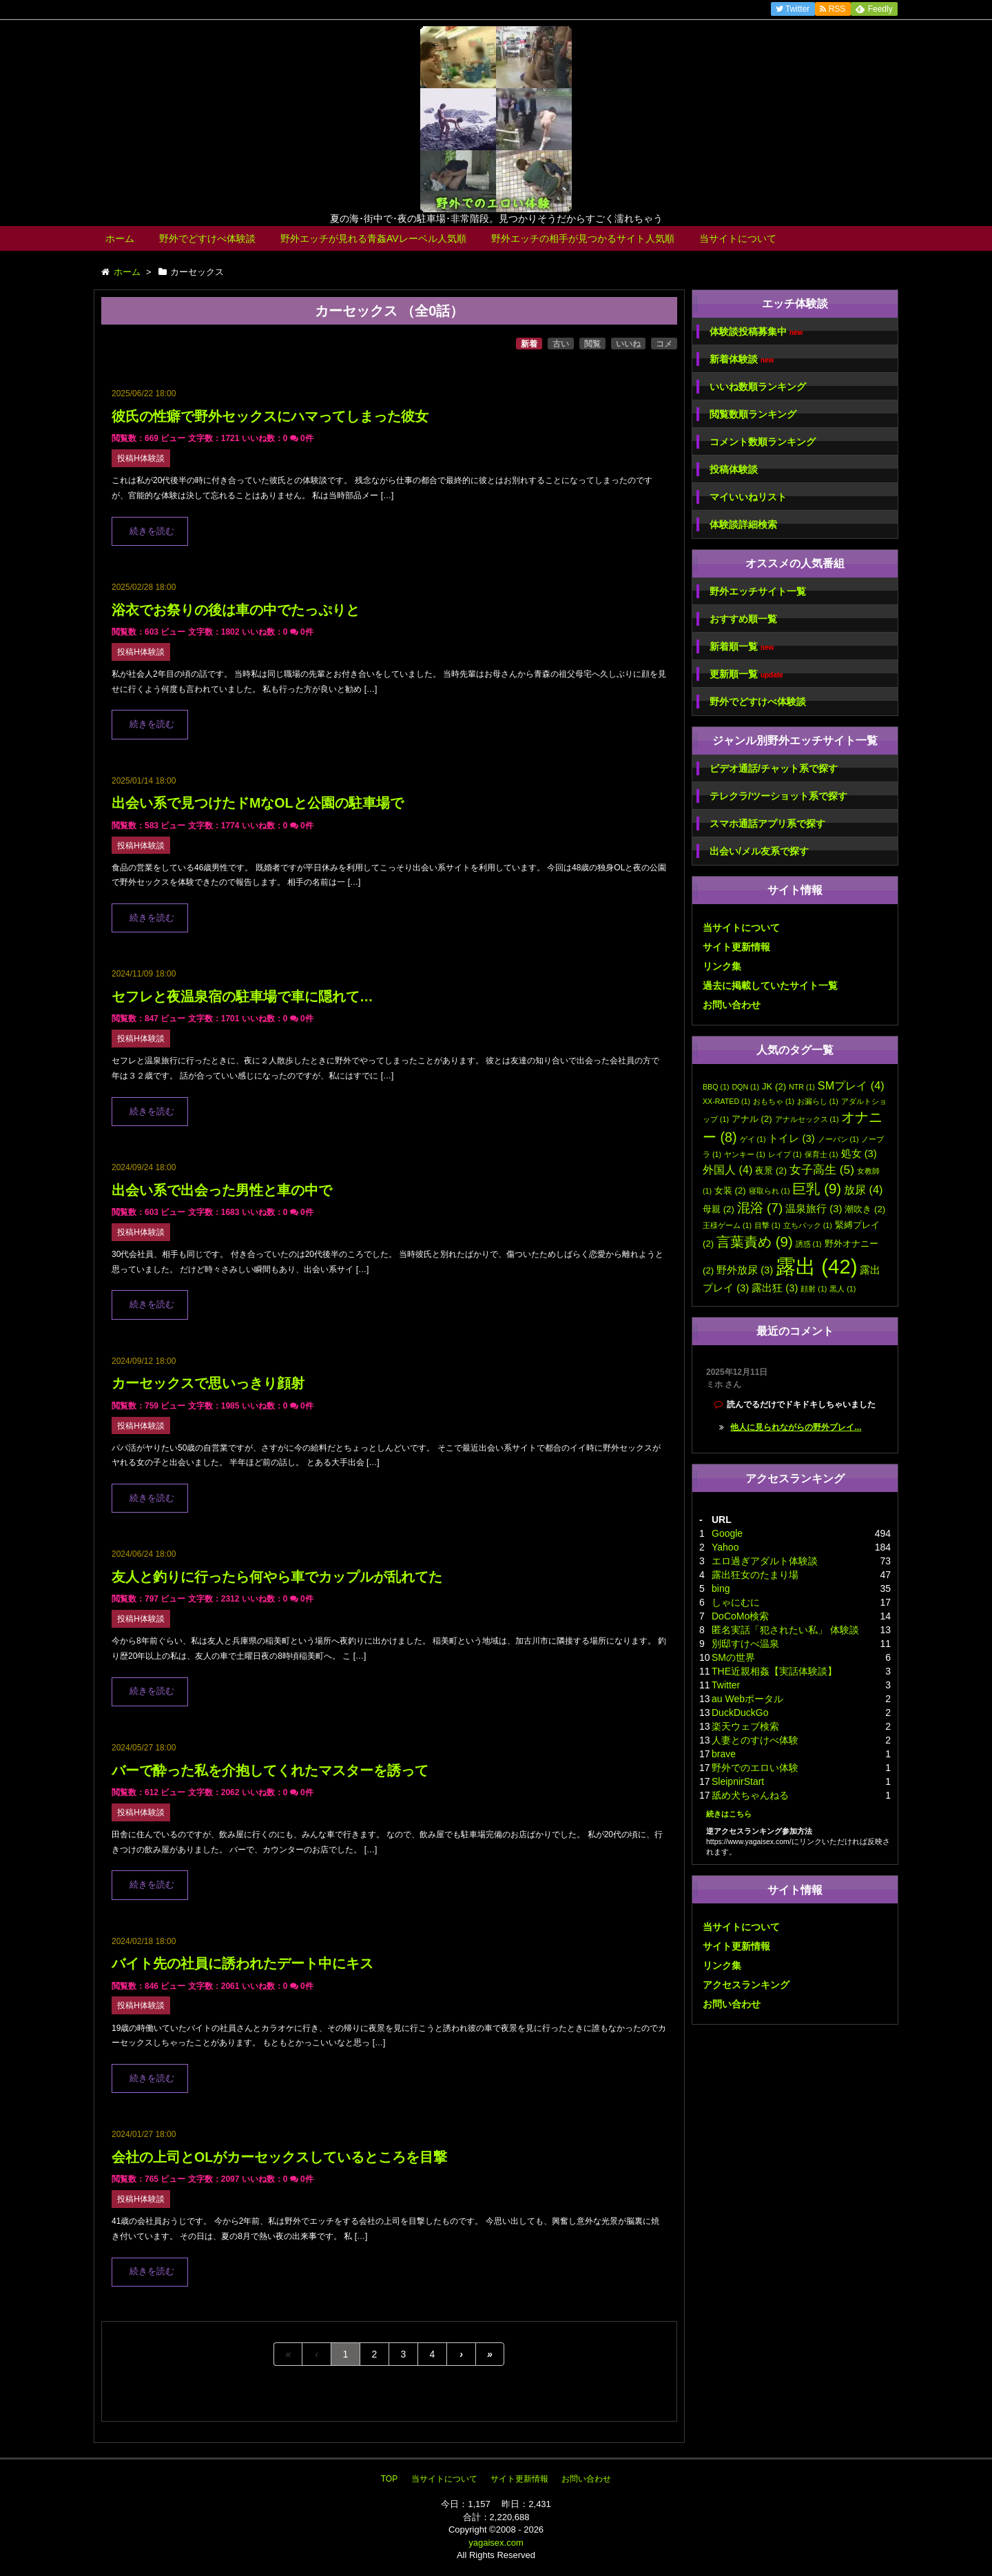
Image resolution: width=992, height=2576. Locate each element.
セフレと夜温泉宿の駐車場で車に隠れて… (242, 996)
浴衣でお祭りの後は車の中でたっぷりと (236, 609)
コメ (664, 344)
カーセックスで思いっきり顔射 (208, 1383)
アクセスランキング (746, 1984)
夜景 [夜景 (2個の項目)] (771, 1170)
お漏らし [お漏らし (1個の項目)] (817, 1101)
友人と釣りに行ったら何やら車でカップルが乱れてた (277, 1576)
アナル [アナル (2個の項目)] (752, 1119)
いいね (628, 344)
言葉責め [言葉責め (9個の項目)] (754, 1241)
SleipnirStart (738, 1781)
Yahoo (725, 1547)
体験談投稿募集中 (756, 332)
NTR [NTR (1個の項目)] (802, 1087)
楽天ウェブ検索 (745, 1726)
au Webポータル (747, 1698)
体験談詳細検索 (743, 524)
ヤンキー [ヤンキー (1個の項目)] (744, 1154)
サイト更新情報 (736, 946)
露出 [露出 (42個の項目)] (816, 1266)
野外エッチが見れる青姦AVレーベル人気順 (373, 238)
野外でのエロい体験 (755, 1767)
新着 (529, 344)
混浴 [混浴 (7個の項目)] (760, 1207)
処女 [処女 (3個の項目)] (859, 1153)
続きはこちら (729, 1814)
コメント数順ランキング (763, 442)
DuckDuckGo (740, 1712)
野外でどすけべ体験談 (207, 238)
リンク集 (722, 966)
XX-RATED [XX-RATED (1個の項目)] (726, 1101)
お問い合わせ (732, 1004)
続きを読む (152, 531)
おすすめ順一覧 (743, 619)
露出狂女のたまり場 (755, 1574)
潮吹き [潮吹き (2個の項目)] (865, 1209)
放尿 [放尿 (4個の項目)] (863, 1189)
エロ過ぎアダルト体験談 (765, 1560)
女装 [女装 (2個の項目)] (730, 1190)
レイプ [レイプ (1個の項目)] (785, 1154)
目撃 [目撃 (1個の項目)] (767, 1225)
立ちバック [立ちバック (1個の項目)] (807, 1225)
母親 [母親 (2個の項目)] (718, 1209)
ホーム (119, 238)
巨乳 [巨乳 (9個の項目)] (816, 1188)
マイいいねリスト (748, 497)
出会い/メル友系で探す (759, 851)
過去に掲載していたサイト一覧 (770, 985)
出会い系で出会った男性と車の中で (222, 1190)
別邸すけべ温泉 (745, 1643)
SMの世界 (733, 1657)
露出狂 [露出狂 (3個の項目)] (775, 1288)
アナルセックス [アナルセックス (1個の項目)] (807, 1119)
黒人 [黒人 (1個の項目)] (842, 1289)
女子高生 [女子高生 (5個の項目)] (821, 1169)
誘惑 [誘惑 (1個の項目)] (809, 1244)
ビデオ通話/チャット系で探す (774, 768)
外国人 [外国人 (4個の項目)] (727, 1169)
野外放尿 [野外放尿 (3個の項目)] (744, 1270)
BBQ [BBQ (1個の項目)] (716, 1087)
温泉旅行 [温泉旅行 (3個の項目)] (813, 1208)
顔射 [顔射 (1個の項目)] (813, 1289)
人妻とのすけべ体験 (755, 1740)
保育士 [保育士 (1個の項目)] (821, 1154)
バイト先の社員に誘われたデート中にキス (242, 1963)
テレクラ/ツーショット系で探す (778, 796)
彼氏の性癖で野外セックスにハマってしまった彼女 (270, 416)
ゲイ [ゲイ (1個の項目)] (753, 1139)
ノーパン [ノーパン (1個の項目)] (838, 1139)
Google (727, 1533)
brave (724, 1753)
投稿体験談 (734, 469)
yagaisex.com (495, 2542)
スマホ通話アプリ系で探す (767, 823)
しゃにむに (736, 1602)
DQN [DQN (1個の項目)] (745, 1087)
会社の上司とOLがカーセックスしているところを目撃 (279, 2157)
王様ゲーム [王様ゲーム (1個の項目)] (727, 1225)
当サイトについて (737, 238)
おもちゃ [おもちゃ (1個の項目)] (773, 1101)
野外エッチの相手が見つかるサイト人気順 (582, 238)
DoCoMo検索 (740, 1616)
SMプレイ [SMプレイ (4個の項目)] (851, 1085)
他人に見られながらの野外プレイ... (795, 1427)
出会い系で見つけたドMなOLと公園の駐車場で (258, 802)
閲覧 (592, 344)
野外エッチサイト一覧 (758, 591)
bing (721, 1588)
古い (560, 344)
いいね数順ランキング (758, 386)
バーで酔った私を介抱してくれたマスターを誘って (270, 1770)
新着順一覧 (742, 647)
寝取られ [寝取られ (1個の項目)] (769, 1191)
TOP (389, 2479)
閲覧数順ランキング (753, 414)
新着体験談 (742, 359)
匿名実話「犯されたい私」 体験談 (785, 1629)
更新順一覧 (746, 674)
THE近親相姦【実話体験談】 (774, 1671)
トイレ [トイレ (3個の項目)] (791, 1138)
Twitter (726, 1684)
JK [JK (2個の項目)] (774, 1086)
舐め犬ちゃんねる (750, 1795)
